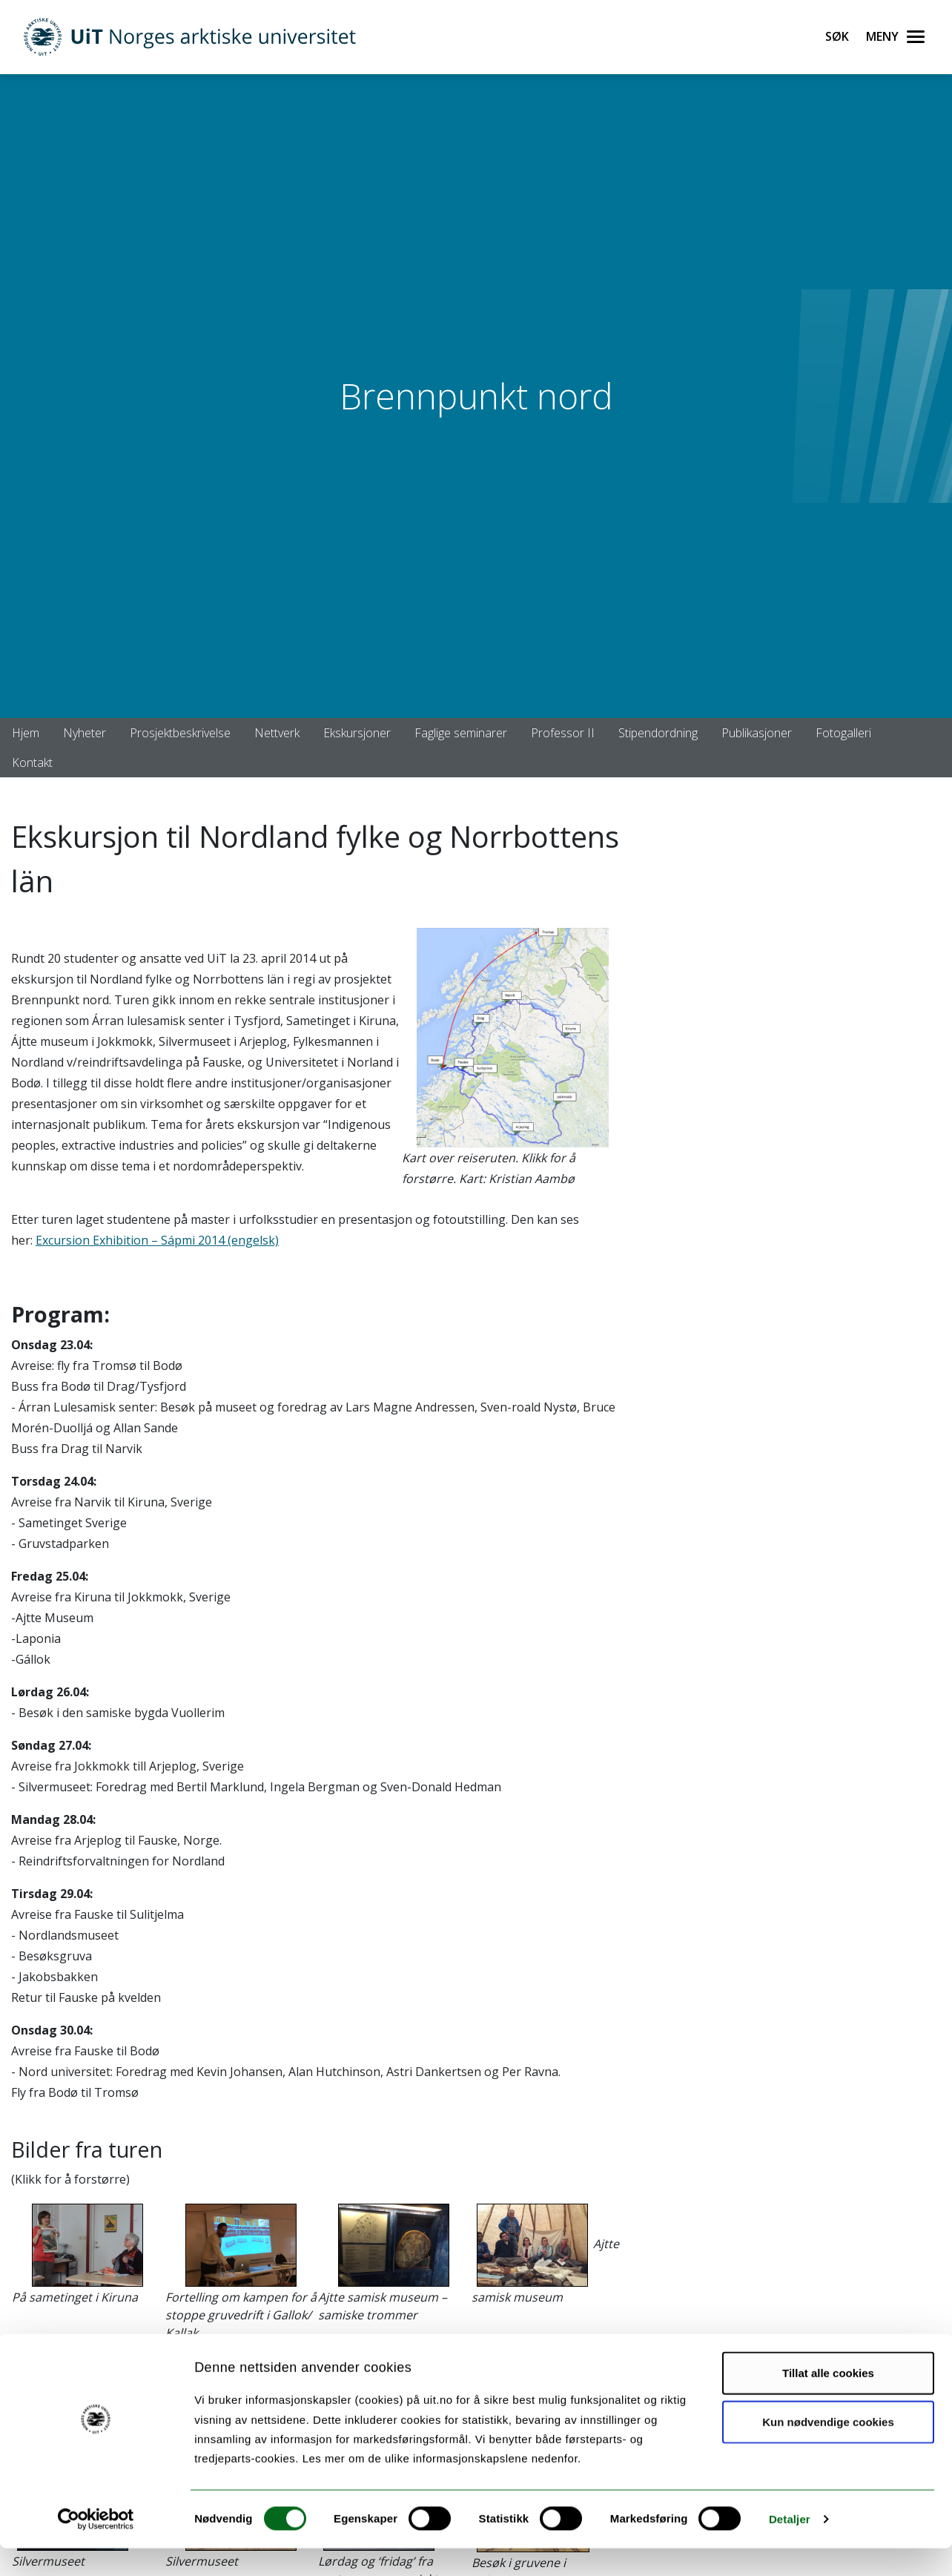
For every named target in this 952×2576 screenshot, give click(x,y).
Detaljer (789, 2546)
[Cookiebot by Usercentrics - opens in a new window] (96, 2547)
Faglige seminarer (460, 733)
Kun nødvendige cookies (828, 2449)
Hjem (25, 733)
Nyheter (84, 733)
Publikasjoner (756, 733)
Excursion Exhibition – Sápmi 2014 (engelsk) (157, 1240)
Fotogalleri (843, 733)
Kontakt (32, 762)
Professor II (563, 733)
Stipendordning (658, 733)
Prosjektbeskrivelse (180, 733)
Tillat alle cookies (828, 2400)
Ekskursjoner (357, 733)
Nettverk (277, 733)
